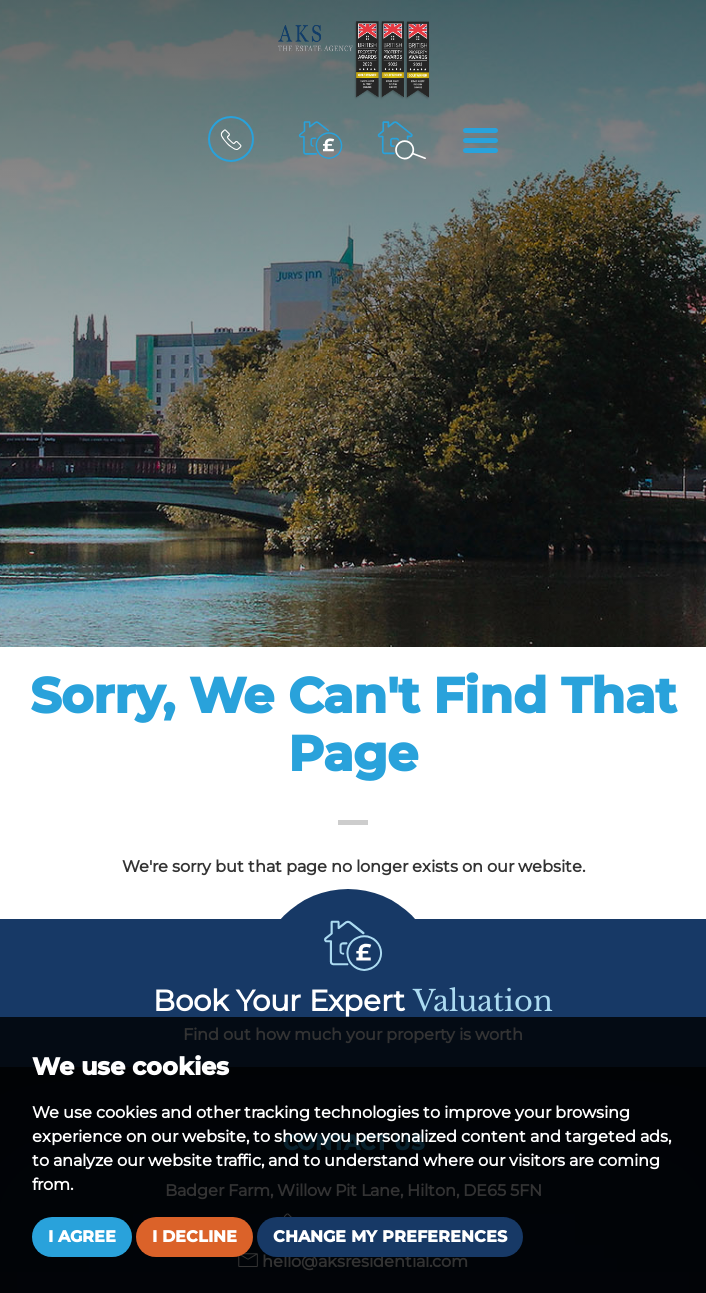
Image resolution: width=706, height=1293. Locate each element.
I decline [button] (194, 1236)
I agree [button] (82, 1236)
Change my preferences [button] (390, 1236)
